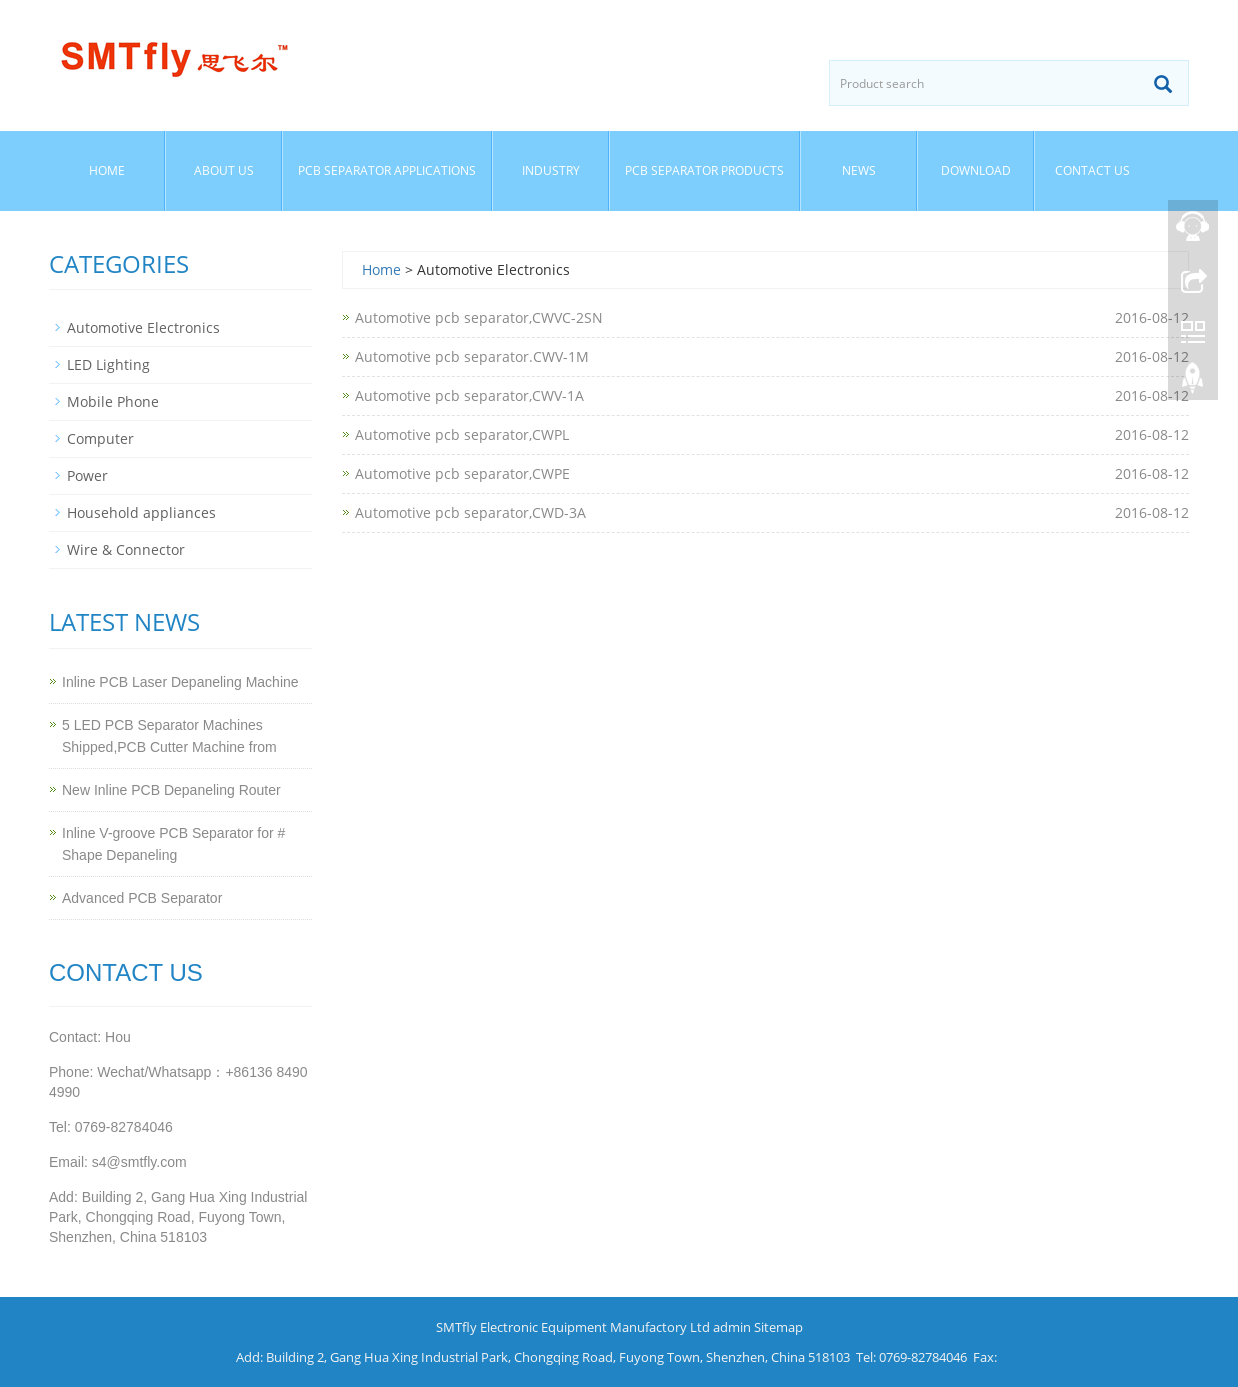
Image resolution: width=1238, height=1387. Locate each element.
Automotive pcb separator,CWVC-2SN (479, 317)
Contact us (1092, 170)
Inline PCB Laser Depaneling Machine (180, 682)
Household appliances (141, 512)
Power (87, 475)
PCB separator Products (704, 170)
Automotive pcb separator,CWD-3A (470, 512)
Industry (551, 170)
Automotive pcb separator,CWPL (462, 434)
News (859, 170)
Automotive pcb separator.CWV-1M (472, 356)
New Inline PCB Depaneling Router (171, 790)
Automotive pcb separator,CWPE (462, 473)
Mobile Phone (113, 401)
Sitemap (778, 1327)
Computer (100, 438)
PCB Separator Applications (387, 170)
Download (976, 170)
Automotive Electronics (143, 327)
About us (224, 170)
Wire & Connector (126, 549)
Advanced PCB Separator (142, 898)
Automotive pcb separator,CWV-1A (469, 395)
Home (107, 170)
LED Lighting (108, 364)
